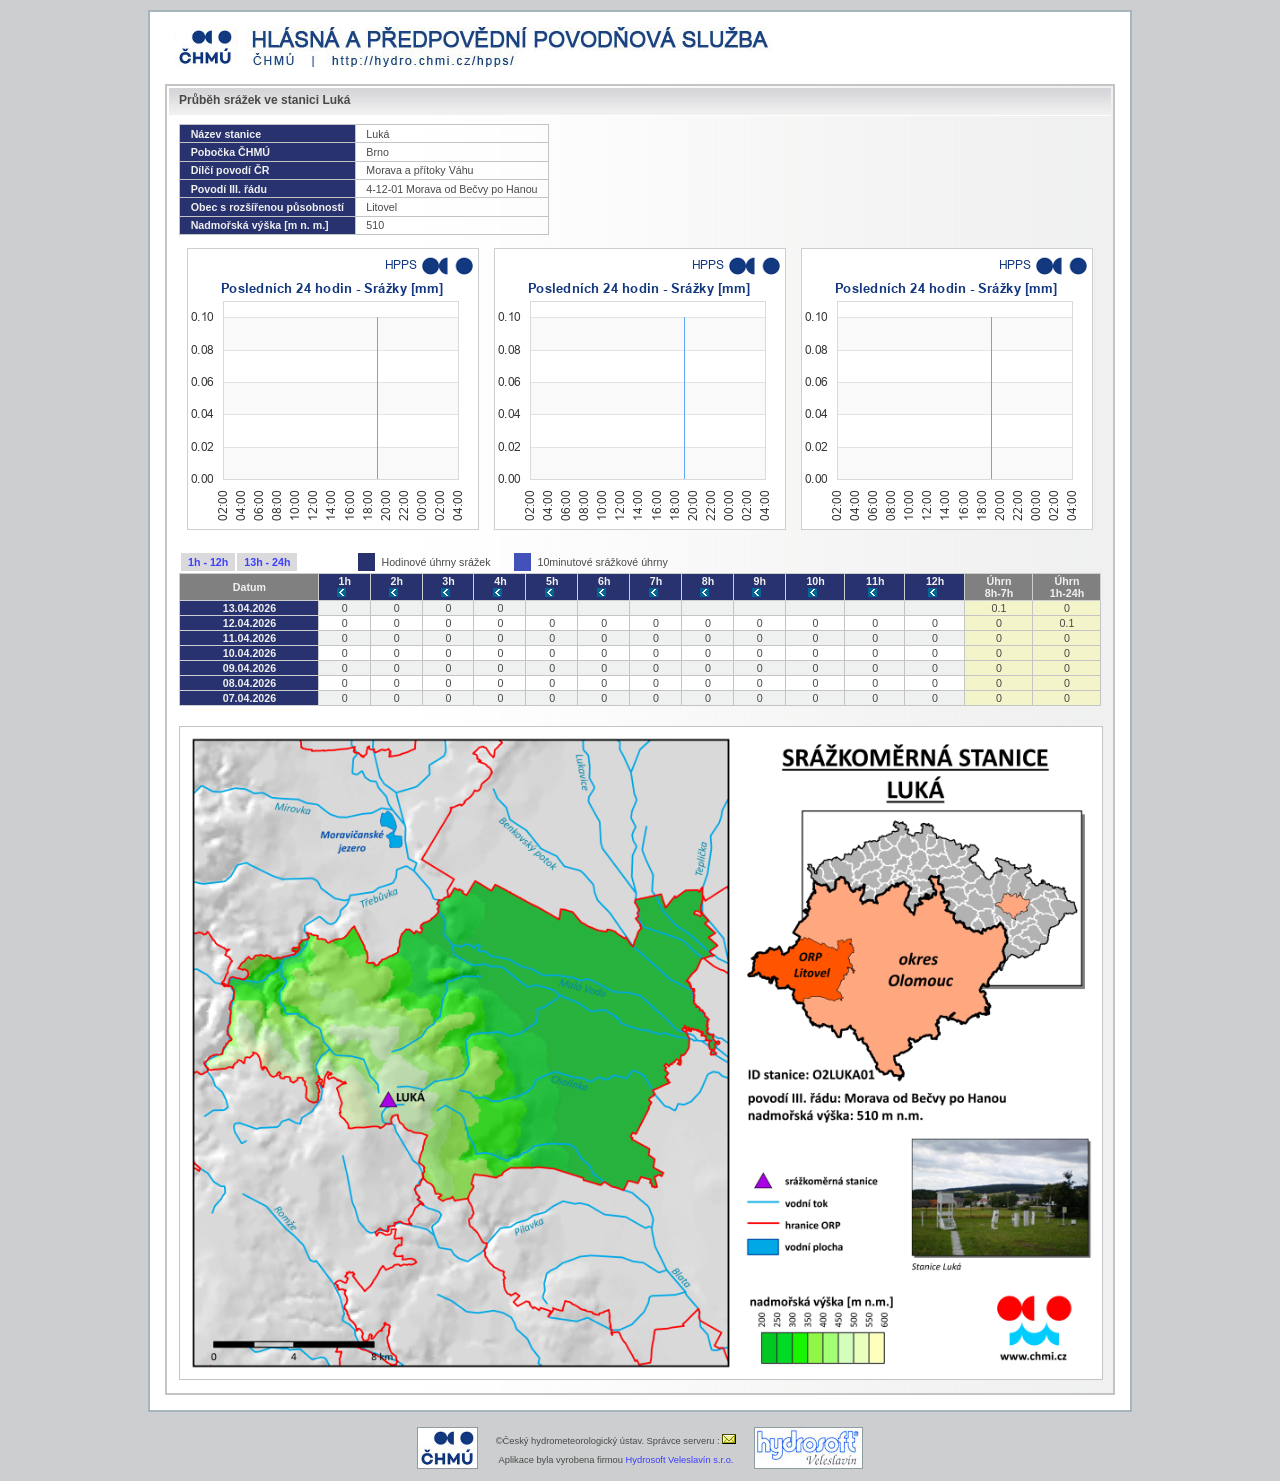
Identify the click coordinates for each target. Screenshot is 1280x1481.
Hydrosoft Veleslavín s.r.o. (680, 1460)
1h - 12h (208, 562)
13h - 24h (267, 562)
